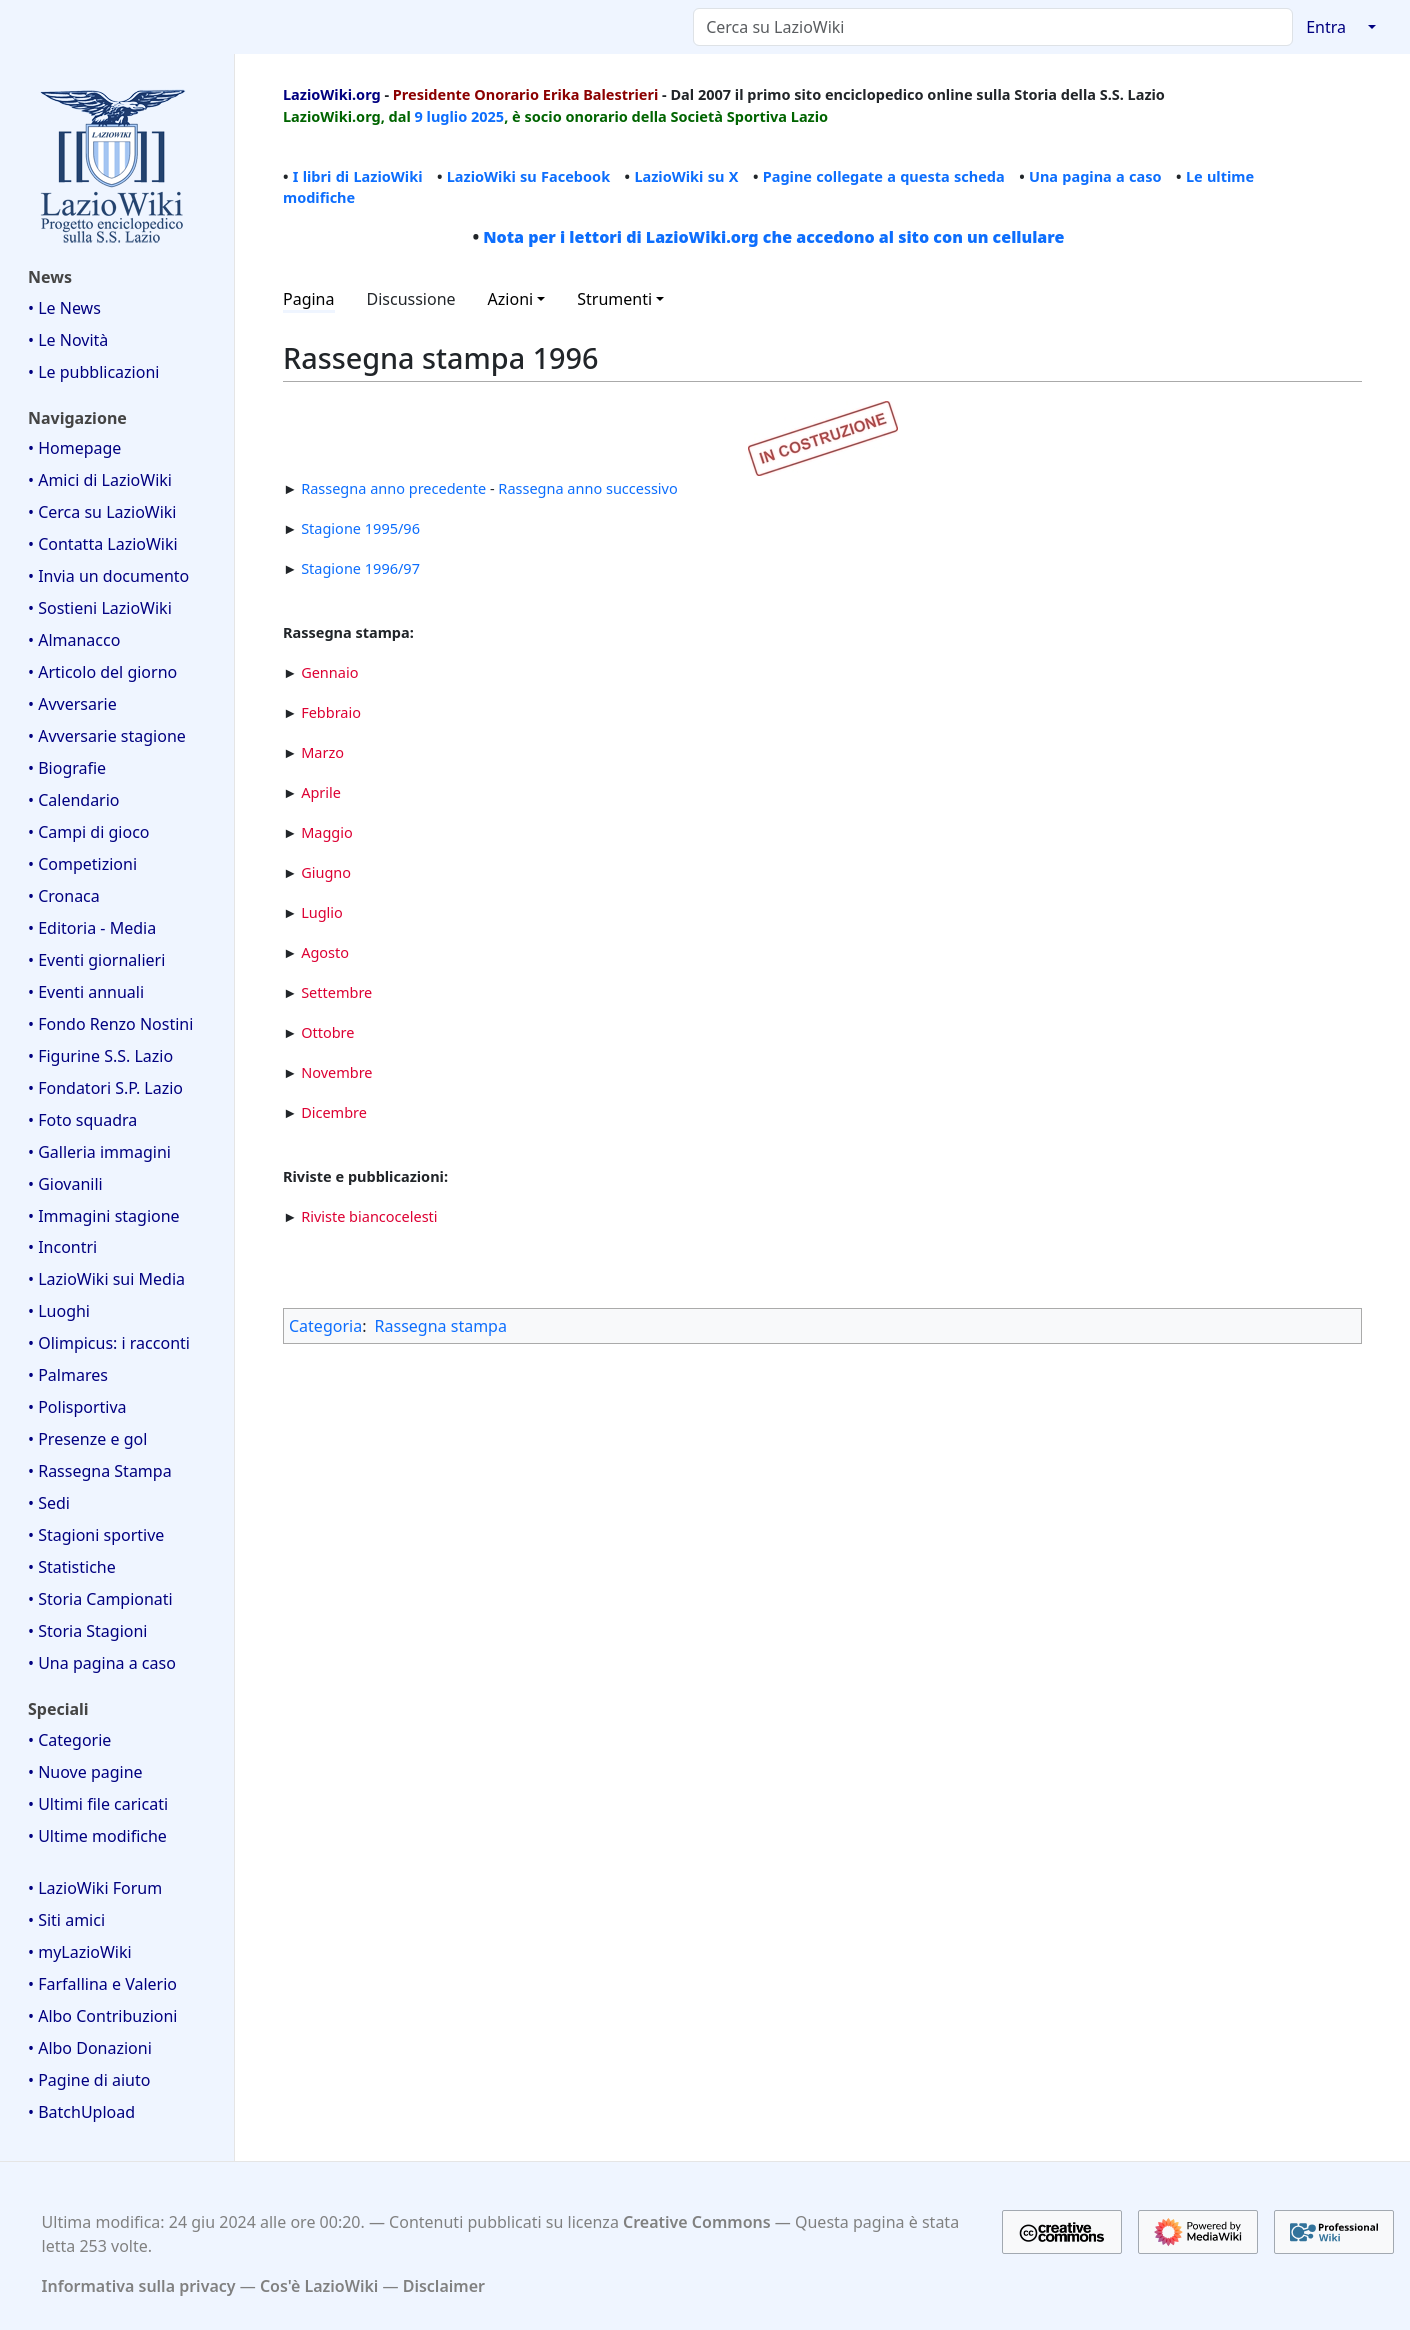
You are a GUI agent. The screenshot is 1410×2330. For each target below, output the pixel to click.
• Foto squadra (82, 1120)
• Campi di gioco (89, 832)
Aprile (321, 792)
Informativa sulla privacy (139, 2286)
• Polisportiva (77, 1407)
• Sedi (49, 1503)
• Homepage (74, 448)
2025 (487, 116)
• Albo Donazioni (90, 2048)
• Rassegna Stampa (100, 1471)
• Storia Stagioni (88, 1631)
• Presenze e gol (87, 1439)
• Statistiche (72, 1567)
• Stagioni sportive (96, 1535)
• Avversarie (72, 704)
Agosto (325, 952)
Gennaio (329, 672)
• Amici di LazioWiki (100, 480)
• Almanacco (74, 640)
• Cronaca (64, 896)
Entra (1326, 27)
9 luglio (441, 116)
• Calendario (74, 800)
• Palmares (68, 1375)
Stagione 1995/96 (360, 528)
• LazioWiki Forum (95, 1888)
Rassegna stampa (441, 1326)
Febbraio (331, 712)
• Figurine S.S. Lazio (100, 1056)
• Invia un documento (108, 576)
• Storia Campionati (100, 1599)
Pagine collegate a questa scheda (884, 176)
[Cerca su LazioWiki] (993, 27)
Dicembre (334, 1112)
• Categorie (69, 1740)
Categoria (325, 1326)
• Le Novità (68, 340)
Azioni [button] (511, 299)
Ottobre (327, 1032)
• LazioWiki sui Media (106, 1279)
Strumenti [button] (614, 299)
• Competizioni (82, 864)
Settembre (336, 992)
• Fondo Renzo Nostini (110, 1024)
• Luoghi (59, 1311)
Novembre (336, 1072)
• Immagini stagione (104, 1216)
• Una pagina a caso (102, 1663)
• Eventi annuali (86, 992)
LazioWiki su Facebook (528, 176)
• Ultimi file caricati (98, 1804)
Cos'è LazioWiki (319, 2286)
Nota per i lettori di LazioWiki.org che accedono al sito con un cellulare (773, 237)
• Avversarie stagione (107, 736)
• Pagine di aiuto (89, 2080)
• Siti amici (66, 1920)
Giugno (326, 872)
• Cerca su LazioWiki (102, 512)
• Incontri (62, 1247)
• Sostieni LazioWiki (100, 608)
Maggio (327, 832)
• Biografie (67, 768)
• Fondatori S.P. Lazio (105, 1088)
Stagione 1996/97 (360, 568)
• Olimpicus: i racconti (109, 1343)
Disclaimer (444, 2286)
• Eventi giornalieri (96, 960)
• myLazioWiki (80, 1952)
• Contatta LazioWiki (103, 544)
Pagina (309, 299)
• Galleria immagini (99, 1152)
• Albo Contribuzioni (102, 2016)
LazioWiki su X (686, 176)
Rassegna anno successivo (587, 488)
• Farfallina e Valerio (102, 1984)
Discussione (411, 299)
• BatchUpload (81, 2112)
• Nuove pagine (85, 1772)
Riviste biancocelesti (369, 1216)
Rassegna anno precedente (393, 488)
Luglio (322, 912)
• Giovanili (65, 1184)
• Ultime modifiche (97, 1836)
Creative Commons (697, 2222)
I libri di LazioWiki (358, 176)
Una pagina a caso (1095, 176)
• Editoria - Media (92, 928)
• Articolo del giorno (102, 672)
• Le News (64, 308)
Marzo (322, 752)
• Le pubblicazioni (93, 372)
